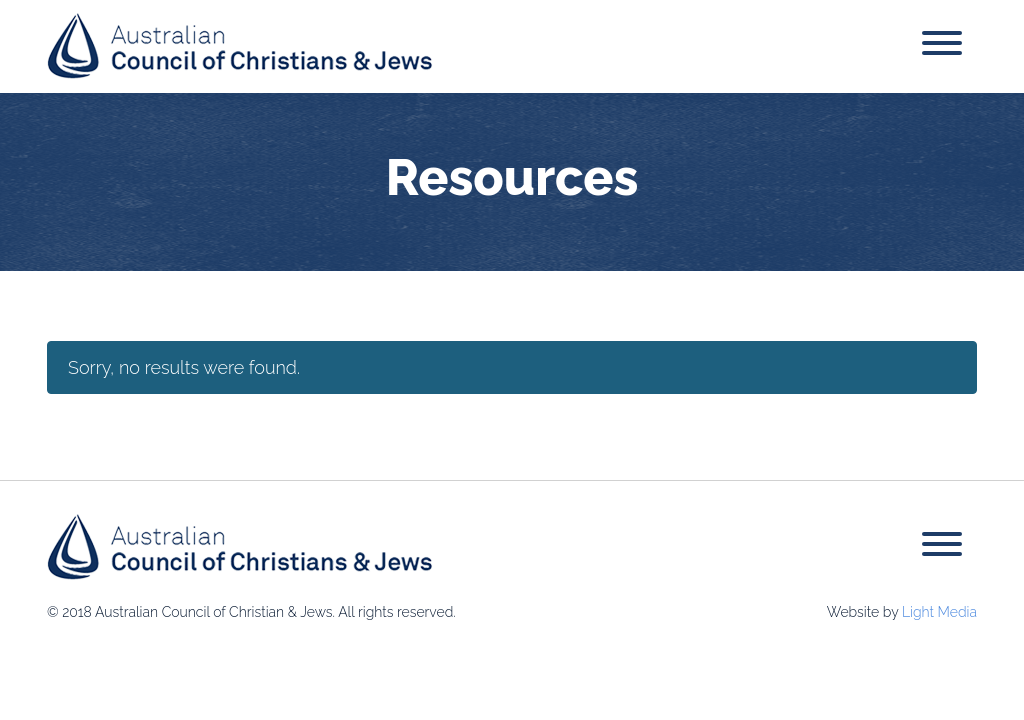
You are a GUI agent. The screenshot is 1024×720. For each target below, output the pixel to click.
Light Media (939, 612)
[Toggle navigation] (942, 46)
